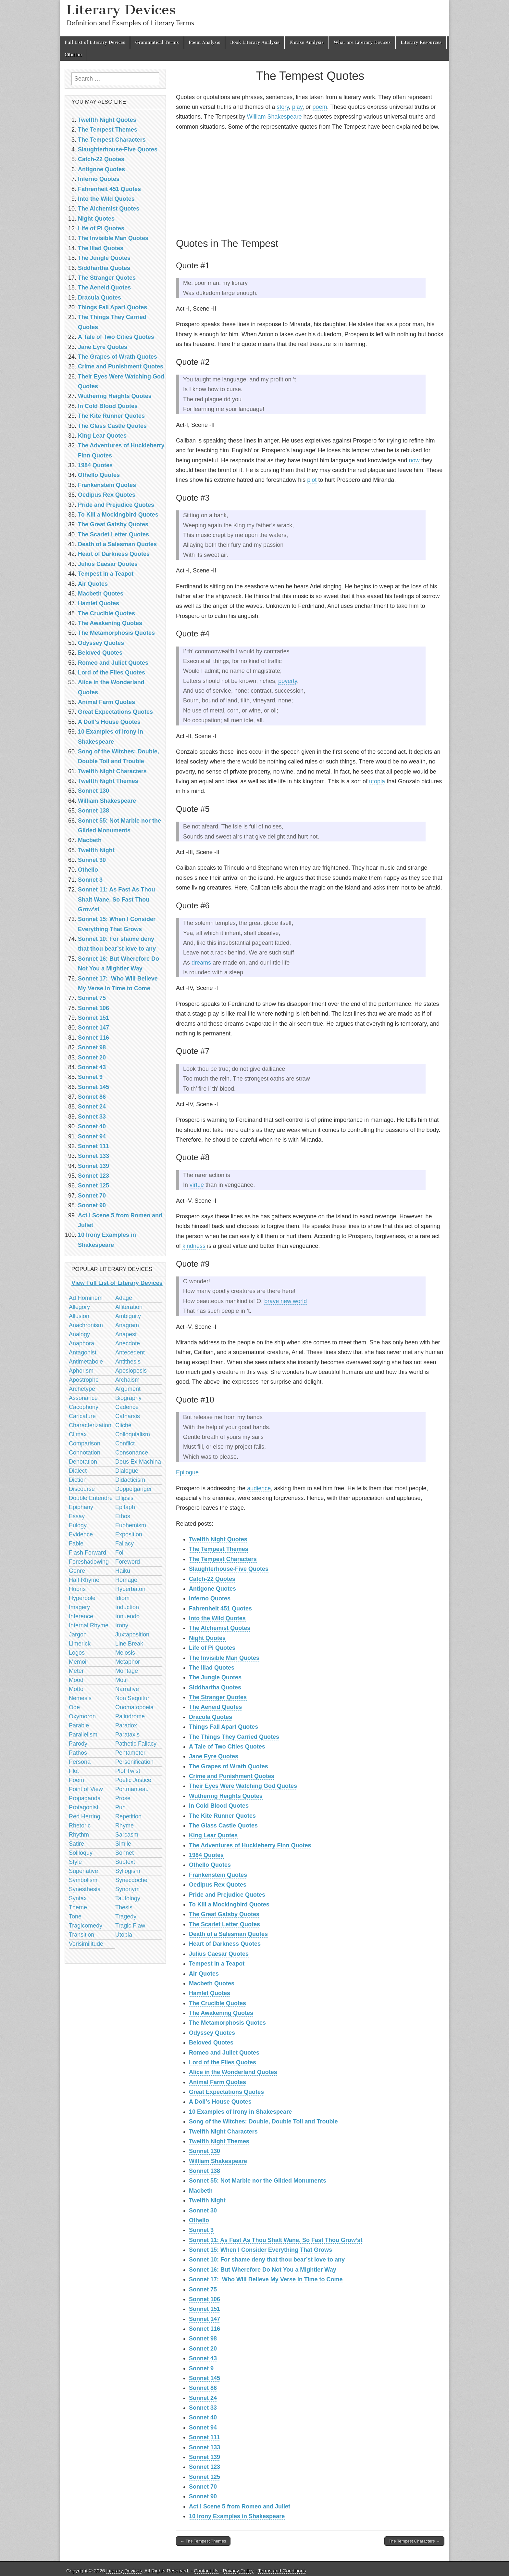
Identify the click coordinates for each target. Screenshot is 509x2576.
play (297, 107)
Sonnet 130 (204, 2151)
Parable (79, 1725)
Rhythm (79, 1834)
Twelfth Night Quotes (218, 1539)
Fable (76, 1543)
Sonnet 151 (204, 2309)
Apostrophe (84, 1380)
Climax (78, 1434)
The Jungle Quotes (215, 1677)
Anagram (127, 1325)
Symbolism (83, 1880)
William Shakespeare (274, 116)
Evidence (81, 1534)
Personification (134, 1762)
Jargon (78, 1634)
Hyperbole (82, 1598)
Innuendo (127, 1616)
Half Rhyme (84, 1580)
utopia (377, 781)
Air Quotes (204, 1973)
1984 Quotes (206, 1855)
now (414, 460)
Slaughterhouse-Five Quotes (228, 1569)
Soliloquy (81, 1853)
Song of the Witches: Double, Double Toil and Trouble (263, 2121)
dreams (201, 962)
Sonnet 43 (203, 2358)
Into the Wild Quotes (217, 1618)
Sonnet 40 (203, 2417)
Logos (77, 1652)
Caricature (82, 1416)
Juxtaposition (132, 1634)
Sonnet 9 (201, 2368)
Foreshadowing (89, 1561)
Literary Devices (121, 9)
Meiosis (125, 1652)
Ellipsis (124, 1498)
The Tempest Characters (223, 1559)
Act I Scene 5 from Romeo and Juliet (239, 2506)
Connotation (84, 1452)
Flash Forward (87, 1552)
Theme (78, 1907)
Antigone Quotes (212, 1588)
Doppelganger (133, 1489)
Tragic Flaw (130, 1925)
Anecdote (127, 1343)
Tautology (127, 1898)
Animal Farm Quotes (217, 2082)
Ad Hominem (86, 1298)
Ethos (122, 1516)
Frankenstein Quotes (218, 1875)
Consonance (131, 1452)
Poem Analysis (204, 42)
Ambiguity (128, 1316)
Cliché (123, 1425)
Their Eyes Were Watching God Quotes (243, 1786)
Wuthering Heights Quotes (226, 1796)
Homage (126, 1580)
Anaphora (81, 1343)
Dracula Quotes (210, 1717)
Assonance (83, 1398)
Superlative (83, 1871)
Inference (81, 1616)
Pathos (78, 1752)
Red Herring (84, 1816)
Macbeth (201, 2190)
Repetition (128, 1816)
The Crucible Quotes (217, 2003)
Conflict (125, 1443)
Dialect (78, 1470)
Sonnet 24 (203, 2398)
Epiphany (81, 1507)
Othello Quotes (210, 1865)
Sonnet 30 (203, 2210)
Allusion (79, 1316)
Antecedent (130, 1352)
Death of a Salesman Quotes (228, 1934)
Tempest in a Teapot (216, 1963)
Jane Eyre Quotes (213, 1756)
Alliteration (129, 1307)
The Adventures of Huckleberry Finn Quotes (250, 1845)
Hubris (77, 1589)
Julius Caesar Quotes (219, 1954)
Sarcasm (126, 1834)
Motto (76, 1689)
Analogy (79, 1334)
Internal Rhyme (88, 1625)
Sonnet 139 (204, 2457)
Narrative (127, 1689)
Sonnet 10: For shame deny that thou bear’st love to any (267, 2259)
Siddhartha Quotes (215, 1687)
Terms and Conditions (282, 2570)
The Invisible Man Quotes (224, 1658)
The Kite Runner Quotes (222, 1816)
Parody (78, 1743)
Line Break (129, 1643)
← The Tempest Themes (203, 2541)
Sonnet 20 (203, 2348)
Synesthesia (85, 1889)
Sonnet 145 (204, 2378)
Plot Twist (127, 1771)
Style (75, 1862)
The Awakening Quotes (221, 2013)
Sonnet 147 (204, 2319)
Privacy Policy (238, 2570)
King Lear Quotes (213, 1835)
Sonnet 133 (204, 2447)
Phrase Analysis (307, 42)
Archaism (127, 1380)
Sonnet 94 (203, 2427)
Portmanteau (132, 1789)
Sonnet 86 (203, 2388)
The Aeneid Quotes (215, 1707)
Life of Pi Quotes (212, 1648)
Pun (120, 1807)
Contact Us (206, 2570)
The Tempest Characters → (414, 2541)
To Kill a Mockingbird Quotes (229, 1904)
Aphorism (81, 1370)
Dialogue (126, 1470)
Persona (80, 1762)
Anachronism (86, 1325)
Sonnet (124, 1853)
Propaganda (85, 1798)
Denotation (83, 1461)
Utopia (123, 1934)
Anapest (126, 1334)
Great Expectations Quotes (226, 2092)
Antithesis (128, 1361)
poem (320, 107)
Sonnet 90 (203, 2496)
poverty (287, 681)
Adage (123, 1298)
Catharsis (127, 1416)
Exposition (128, 1534)
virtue (197, 1185)
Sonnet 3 (201, 2230)
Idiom (122, 1598)
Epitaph (125, 1507)
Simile (123, 1843)
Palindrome (130, 1716)
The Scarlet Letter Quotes (224, 1924)
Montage (126, 1671)
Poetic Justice (133, 1780)
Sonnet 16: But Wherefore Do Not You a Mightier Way (262, 2269)
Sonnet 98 (203, 2338)
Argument (128, 1389)
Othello (199, 2220)
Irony (121, 1625)
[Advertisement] (310, 182)
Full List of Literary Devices (95, 42)
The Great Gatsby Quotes (224, 1914)
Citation (73, 55)
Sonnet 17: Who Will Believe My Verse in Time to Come (266, 2279)
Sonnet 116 (204, 2329)
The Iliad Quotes (211, 1667)
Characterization (90, 1425)
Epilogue (187, 1472)
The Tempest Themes (218, 1549)
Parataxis (127, 1734)
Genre (77, 1571)
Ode (74, 1707)
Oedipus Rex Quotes (217, 1884)
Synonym (127, 1889)
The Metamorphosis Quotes (227, 2022)
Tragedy (125, 1916)
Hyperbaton (130, 1589)
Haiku (122, 1571)
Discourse (82, 1489)
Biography (128, 1398)
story (283, 107)
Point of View (86, 1789)
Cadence (127, 1407)
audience (259, 1488)
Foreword (127, 1561)
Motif (121, 1680)
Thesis (123, 1907)
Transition (81, 1934)
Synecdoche (131, 1880)
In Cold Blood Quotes (219, 1805)
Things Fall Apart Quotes (223, 1727)
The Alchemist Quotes (219, 1628)
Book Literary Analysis (254, 42)
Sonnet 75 (203, 2289)
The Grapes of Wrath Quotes (228, 1766)
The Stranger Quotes (218, 1697)
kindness (193, 1246)
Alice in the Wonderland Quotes (233, 2072)
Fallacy (124, 1543)
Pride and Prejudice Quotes (227, 1894)
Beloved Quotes (211, 2042)
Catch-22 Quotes (212, 1579)
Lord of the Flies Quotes (222, 2062)
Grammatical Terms (157, 42)
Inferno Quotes (209, 1598)
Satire (76, 1843)
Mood (76, 1680)
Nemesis (80, 1698)
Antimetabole (86, 1361)
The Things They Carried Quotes (234, 1737)
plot (312, 480)
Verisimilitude (86, 1944)
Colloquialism (132, 1434)
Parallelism (83, 1734)
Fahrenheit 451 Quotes (220, 1608)
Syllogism (127, 1871)
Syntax (78, 1898)
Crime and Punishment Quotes (231, 1776)
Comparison (84, 1443)
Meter (76, 1671)
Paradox (126, 1725)
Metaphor (127, 1662)
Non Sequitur (132, 1698)
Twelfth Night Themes (219, 2141)
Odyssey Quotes (212, 2033)
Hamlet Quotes (209, 1993)
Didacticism (130, 1480)
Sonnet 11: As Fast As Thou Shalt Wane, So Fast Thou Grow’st (275, 2240)
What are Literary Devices (362, 42)
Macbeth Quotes (211, 1983)
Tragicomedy (85, 1925)
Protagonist (83, 1807)
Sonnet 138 (204, 2171)
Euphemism (130, 1525)
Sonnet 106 (204, 2299)
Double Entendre (91, 1498)
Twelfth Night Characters (223, 2131)
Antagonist (82, 1352)
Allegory (79, 1307)
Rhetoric (80, 1825)
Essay (77, 1516)
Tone (75, 1916)
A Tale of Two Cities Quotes (227, 1746)
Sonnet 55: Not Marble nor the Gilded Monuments (257, 2180)
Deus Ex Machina (138, 1461)
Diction (78, 1480)
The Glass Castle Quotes (223, 1825)
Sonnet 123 (204, 2467)
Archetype (82, 1389)
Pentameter (130, 1752)
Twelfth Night (207, 2200)
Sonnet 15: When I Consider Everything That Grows (260, 2250)
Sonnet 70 (203, 2486)
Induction (127, 1607)
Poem (76, 1780)
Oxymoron (82, 1716)
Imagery (79, 1607)
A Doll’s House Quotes (220, 2101)
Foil (120, 1552)
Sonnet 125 (204, 2477)
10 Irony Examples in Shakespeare (237, 2516)
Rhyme (124, 1825)
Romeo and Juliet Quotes (224, 2052)
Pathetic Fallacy (135, 1743)
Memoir (78, 1662)
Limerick (80, 1643)
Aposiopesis (131, 1370)
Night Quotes (207, 1638)
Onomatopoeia (134, 1707)
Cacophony (83, 1407)
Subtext (125, 1862)
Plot (74, 1771)
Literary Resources (421, 42)
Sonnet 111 (204, 2437)
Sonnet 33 (203, 2407)
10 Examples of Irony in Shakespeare (240, 2111)
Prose (122, 1798)
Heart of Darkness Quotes (225, 1944)
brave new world (285, 1301)
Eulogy (78, 1525)
